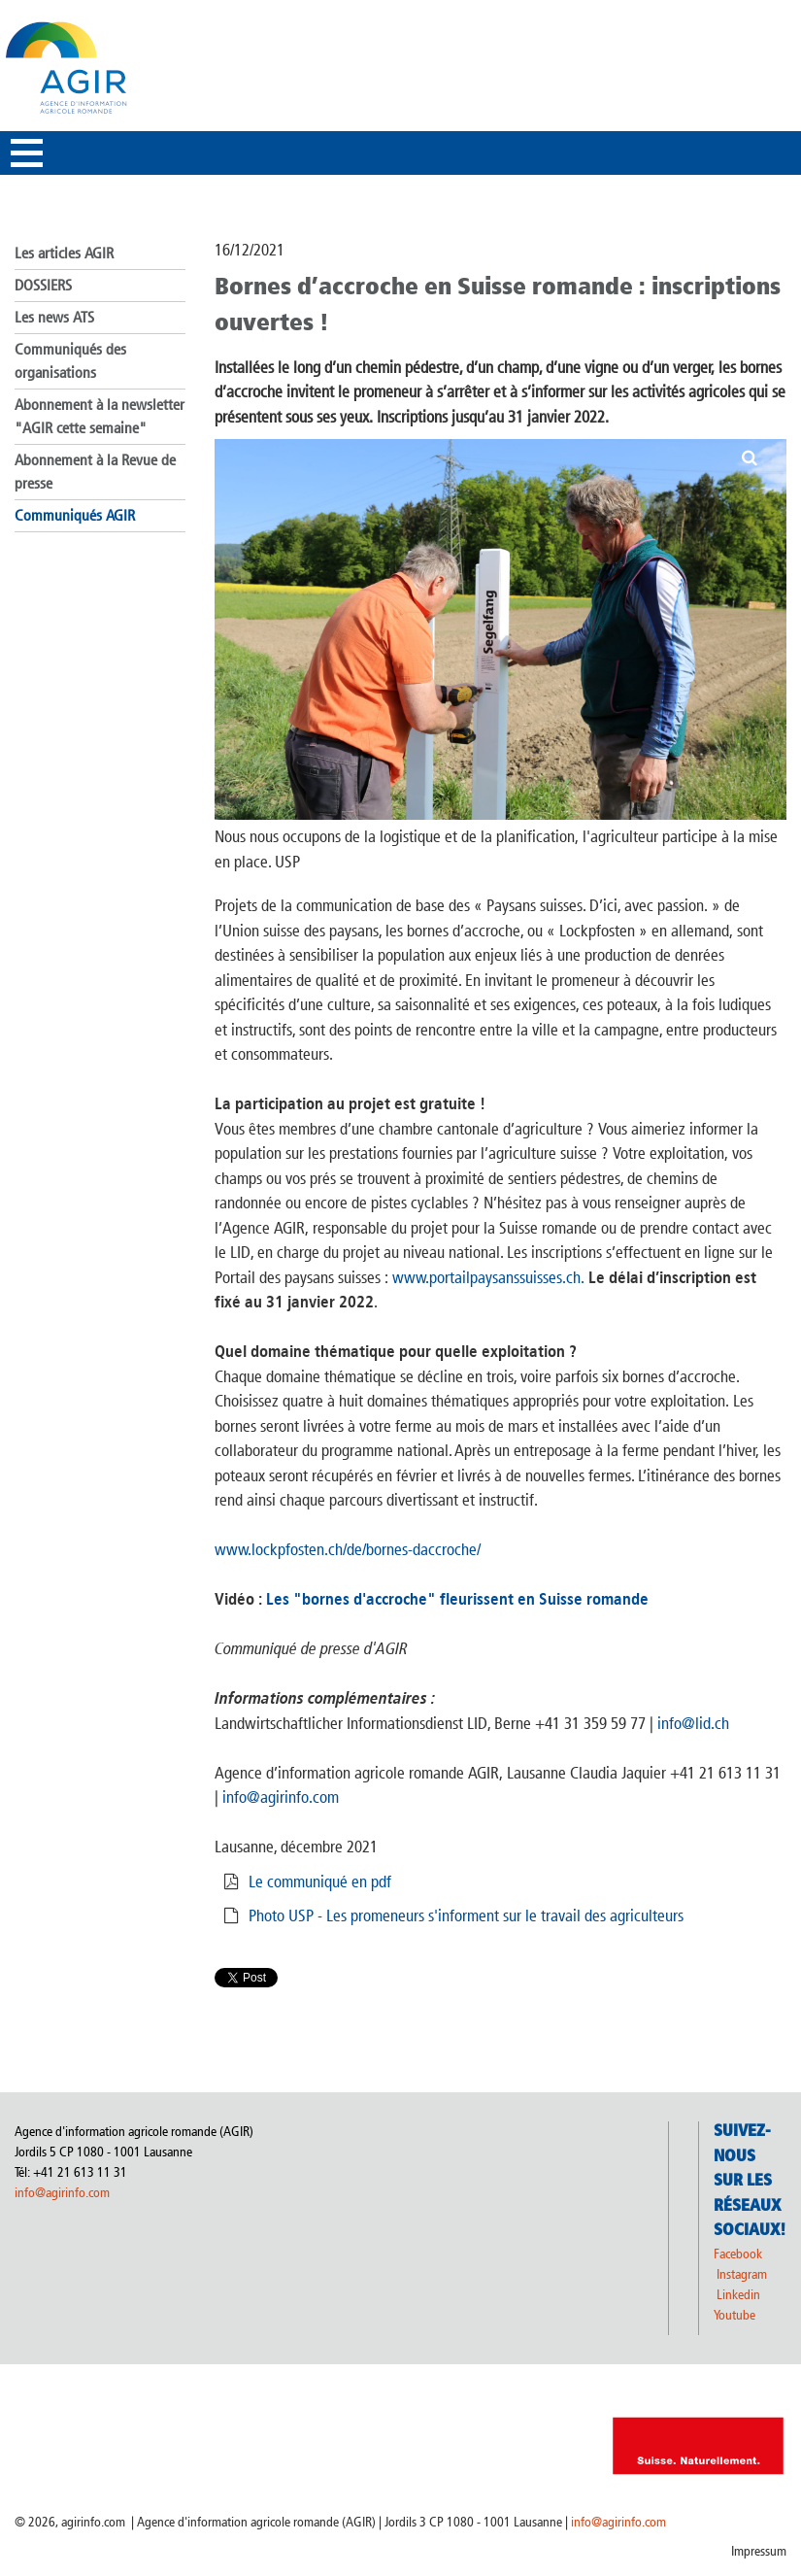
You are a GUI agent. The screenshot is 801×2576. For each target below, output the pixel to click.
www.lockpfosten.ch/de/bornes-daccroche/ (348, 1549)
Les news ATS (54, 317)
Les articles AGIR (64, 253)
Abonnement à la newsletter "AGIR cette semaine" (99, 416)
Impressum (758, 2551)
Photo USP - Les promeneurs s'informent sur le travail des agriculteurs (466, 1915)
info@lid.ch (693, 1723)
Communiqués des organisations (70, 361)
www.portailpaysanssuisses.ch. (488, 1277)
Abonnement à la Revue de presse (95, 471)
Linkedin (740, 2295)
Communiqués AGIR (75, 515)
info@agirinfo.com (280, 1797)
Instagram (742, 2274)
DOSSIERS (43, 285)
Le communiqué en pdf (320, 1881)
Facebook (738, 2254)
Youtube (734, 2315)
